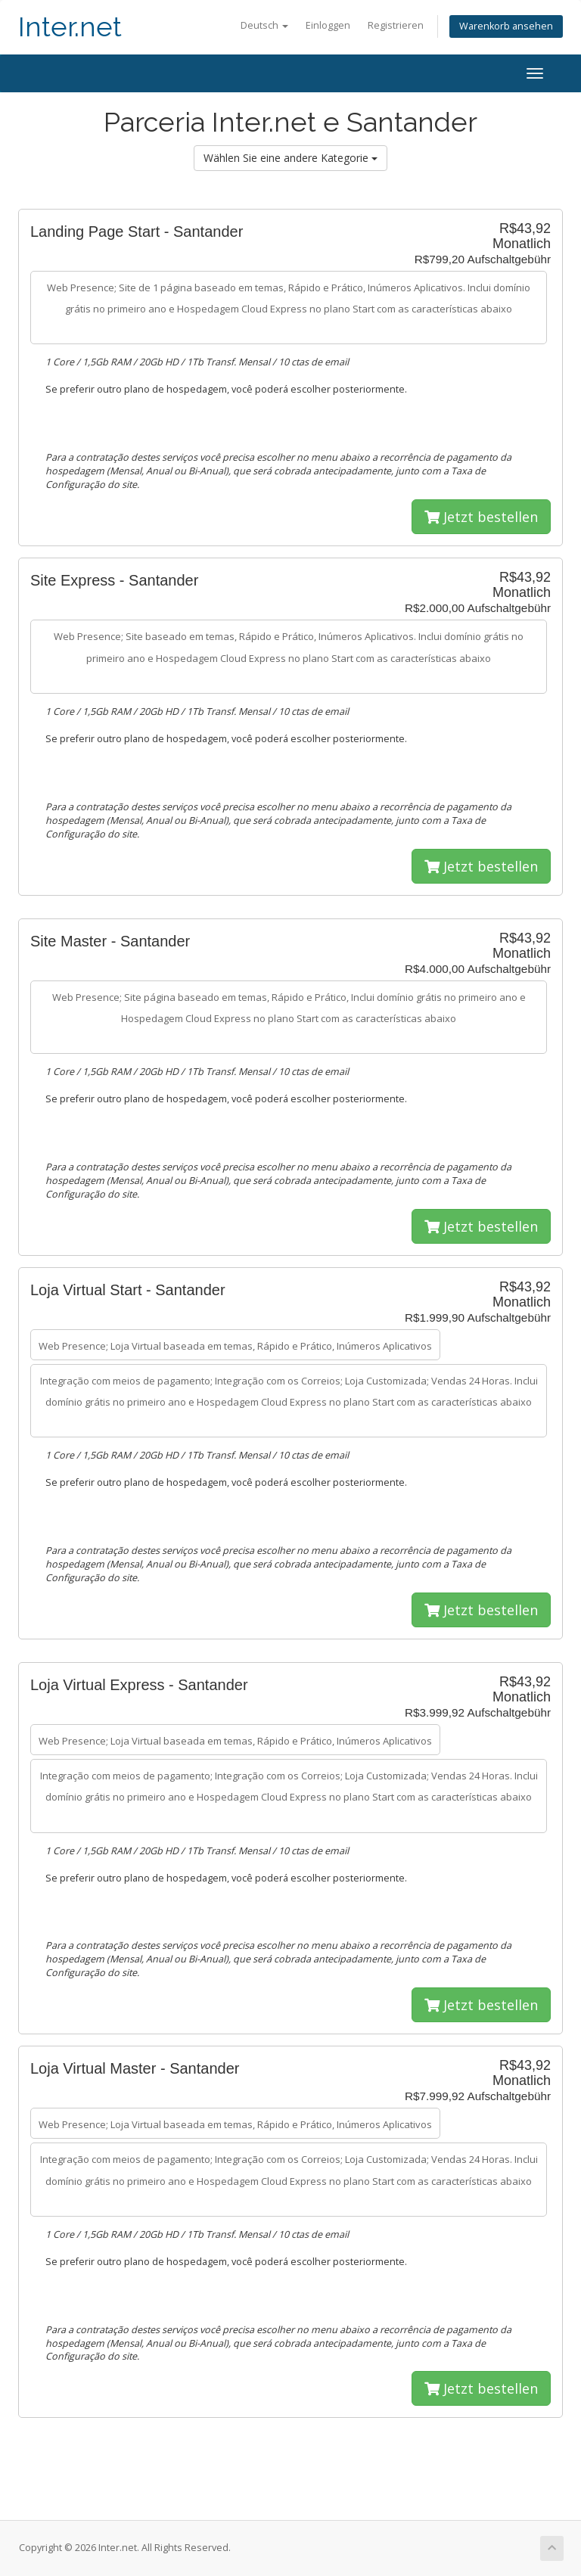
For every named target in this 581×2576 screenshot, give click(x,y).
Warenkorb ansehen (506, 26)
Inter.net (70, 27)
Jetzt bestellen (481, 517)
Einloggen (328, 25)
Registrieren (396, 25)
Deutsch (264, 25)
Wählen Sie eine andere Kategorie (290, 158)
